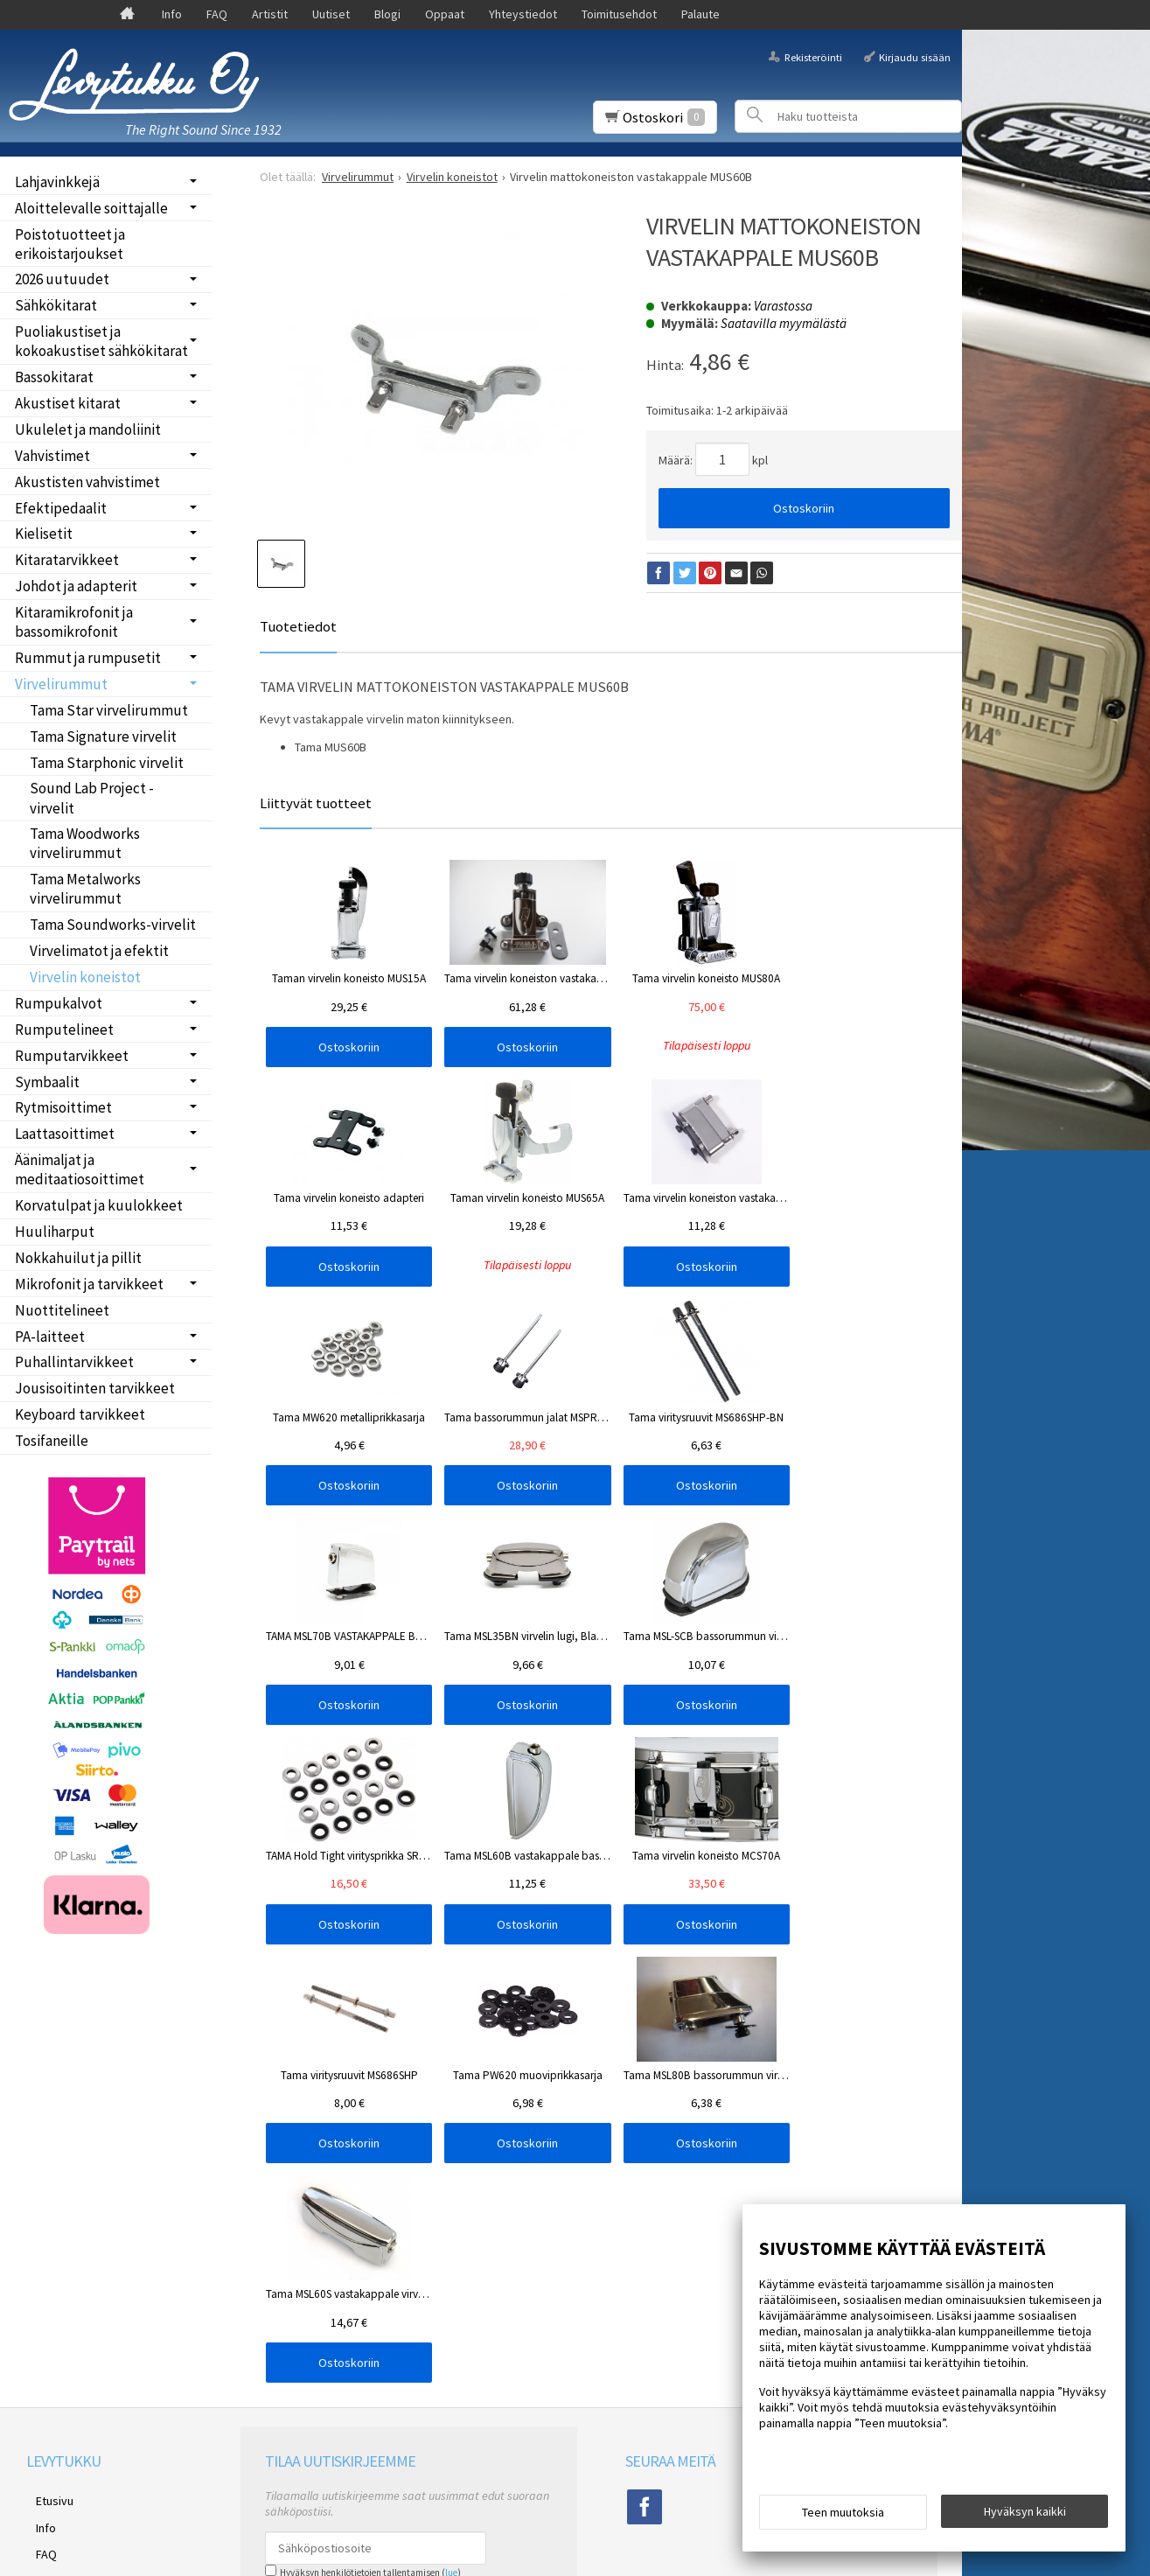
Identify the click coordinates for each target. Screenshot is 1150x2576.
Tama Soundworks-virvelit (113, 924)
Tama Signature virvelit (103, 736)
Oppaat (444, 14)
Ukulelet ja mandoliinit (88, 429)
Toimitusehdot (619, 14)
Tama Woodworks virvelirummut (85, 843)
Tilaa (285, 2135)
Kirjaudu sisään (915, 56)
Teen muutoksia (843, 2516)
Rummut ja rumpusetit (88, 657)
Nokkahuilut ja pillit (78, 1257)
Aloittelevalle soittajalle (91, 208)
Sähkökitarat (56, 305)
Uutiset (331, 14)
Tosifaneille (51, 1440)
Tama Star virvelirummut (109, 710)
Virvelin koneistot (85, 977)
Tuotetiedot (298, 626)
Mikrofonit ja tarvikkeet (89, 1284)
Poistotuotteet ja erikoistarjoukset (70, 244)
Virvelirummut (61, 684)
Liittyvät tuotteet (316, 803)
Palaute (700, 14)
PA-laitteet (50, 1336)
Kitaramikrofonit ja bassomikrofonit (74, 622)
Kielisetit (44, 533)
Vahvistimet (52, 455)
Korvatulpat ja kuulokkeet (99, 1205)
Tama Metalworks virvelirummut (85, 888)
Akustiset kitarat (68, 403)
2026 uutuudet (62, 279)
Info (172, 14)
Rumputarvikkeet (72, 1055)
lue (451, 2112)
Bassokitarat (54, 377)
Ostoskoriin (803, 508)
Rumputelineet (64, 1029)
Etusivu (45, 2037)
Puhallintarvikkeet (74, 1362)
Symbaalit (47, 1082)
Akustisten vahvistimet (87, 482)
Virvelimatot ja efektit (99, 950)
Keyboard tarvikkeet (80, 1414)
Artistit (270, 14)
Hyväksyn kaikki (1025, 2516)
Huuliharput (54, 1231)
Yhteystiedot (523, 14)
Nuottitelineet (62, 1310)
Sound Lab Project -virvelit (92, 797)
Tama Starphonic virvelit (107, 762)
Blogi (387, 14)
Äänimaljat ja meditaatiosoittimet (79, 1169)
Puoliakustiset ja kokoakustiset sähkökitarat (101, 341)
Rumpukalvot (58, 1003)
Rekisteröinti (813, 56)
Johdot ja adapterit (76, 586)
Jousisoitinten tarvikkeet (95, 1388)
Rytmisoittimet (63, 1107)
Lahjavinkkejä (57, 182)
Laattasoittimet (65, 1133)
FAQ (216, 14)
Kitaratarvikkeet (67, 559)
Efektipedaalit (61, 508)
